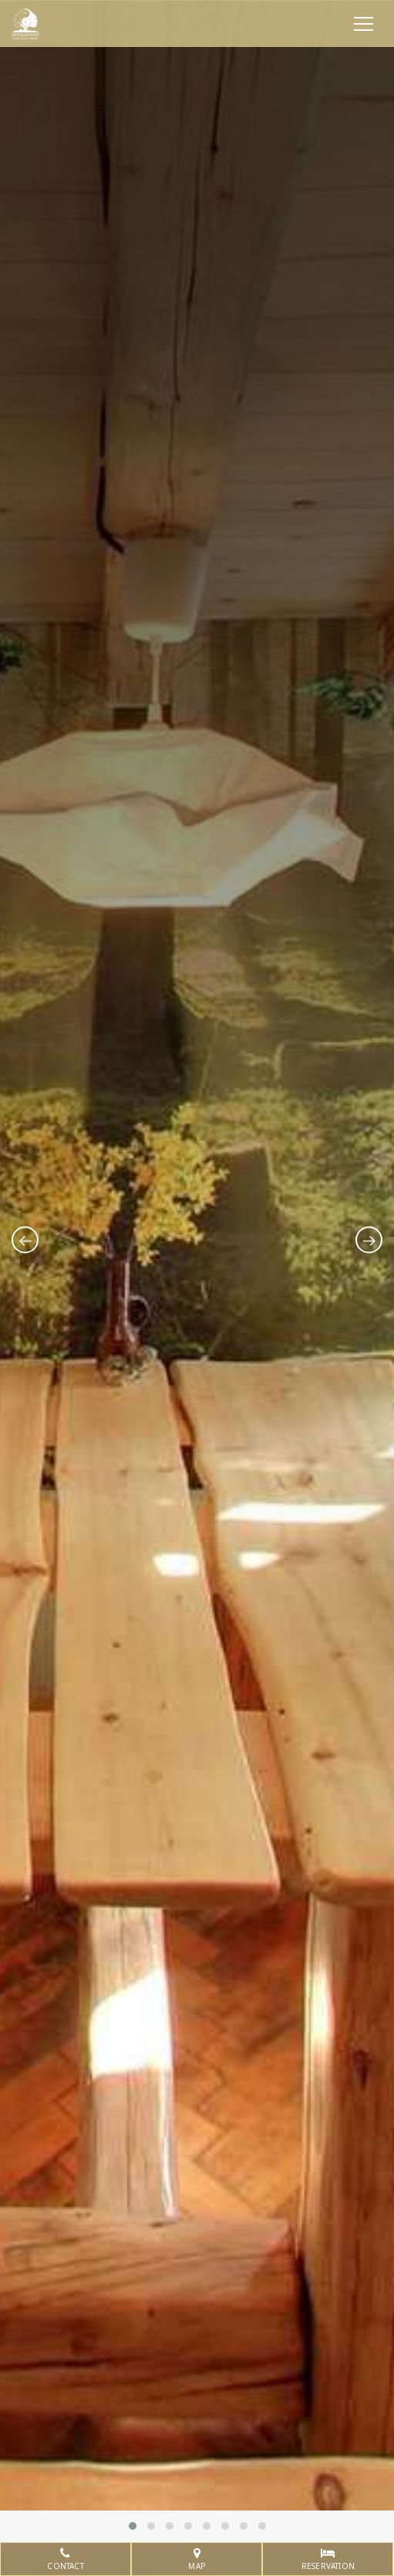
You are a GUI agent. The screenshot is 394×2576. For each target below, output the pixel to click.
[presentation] (25, 1240)
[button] (132, 2526)
